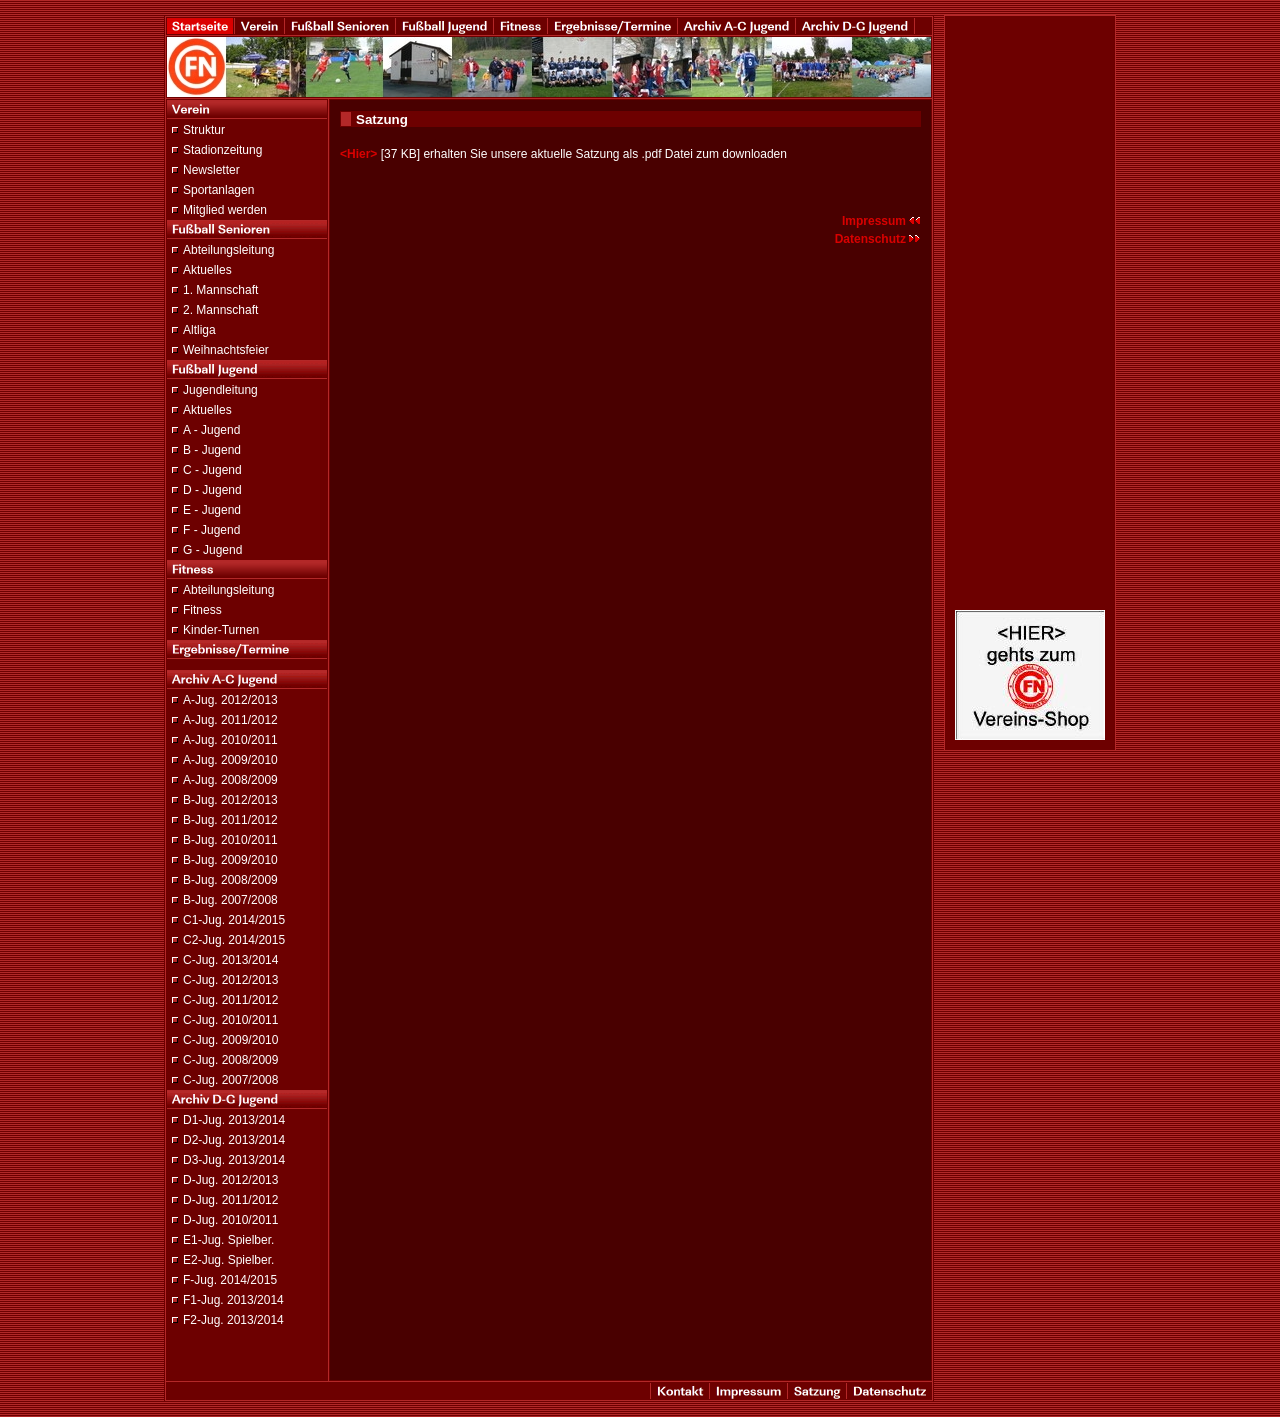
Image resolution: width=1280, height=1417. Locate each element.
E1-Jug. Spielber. (228, 1240)
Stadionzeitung (222, 150)
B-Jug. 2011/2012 (230, 820)
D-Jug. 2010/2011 (230, 1220)
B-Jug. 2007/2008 (230, 900)
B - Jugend (212, 450)
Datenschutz (878, 239)
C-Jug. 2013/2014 (230, 960)
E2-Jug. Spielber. (228, 1260)
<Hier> (358, 154)
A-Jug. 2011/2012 (230, 720)
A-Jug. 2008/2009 (230, 780)
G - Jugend (212, 550)
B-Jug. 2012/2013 (230, 800)
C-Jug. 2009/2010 (230, 1040)
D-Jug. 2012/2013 (230, 1180)
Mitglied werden (225, 210)
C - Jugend (212, 470)
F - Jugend (211, 530)
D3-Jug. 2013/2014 (234, 1160)
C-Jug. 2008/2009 (230, 1060)
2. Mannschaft (220, 310)
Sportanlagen (218, 190)
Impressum (881, 221)
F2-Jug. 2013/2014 (233, 1320)
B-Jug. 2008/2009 (230, 880)
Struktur (204, 130)
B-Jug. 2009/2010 (230, 860)
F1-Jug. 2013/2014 (233, 1300)
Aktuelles (207, 270)
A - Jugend (211, 430)
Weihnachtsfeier (226, 350)
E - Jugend (212, 510)
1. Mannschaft (220, 290)
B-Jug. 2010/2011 (230, 840)
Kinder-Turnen (221, 630)
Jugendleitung (220, 390)
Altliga (199, 330)
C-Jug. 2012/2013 (230, 980)
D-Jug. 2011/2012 (230, 1200)
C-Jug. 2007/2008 (230, 1080)
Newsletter (211, 170)
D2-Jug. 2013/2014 (234, 1140)
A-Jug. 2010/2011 (230, 740)
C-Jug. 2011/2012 (230, 1000)
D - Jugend (212, 490)
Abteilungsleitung (228, 250)
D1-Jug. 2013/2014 (234, 1120)
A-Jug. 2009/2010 (230, 760)
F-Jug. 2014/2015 (230, 1280)
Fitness (202, 610)
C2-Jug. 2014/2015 (234, 940)
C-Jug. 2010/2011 (230, 1020)
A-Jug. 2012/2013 (230, 700)
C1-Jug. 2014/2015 (234, 920)
